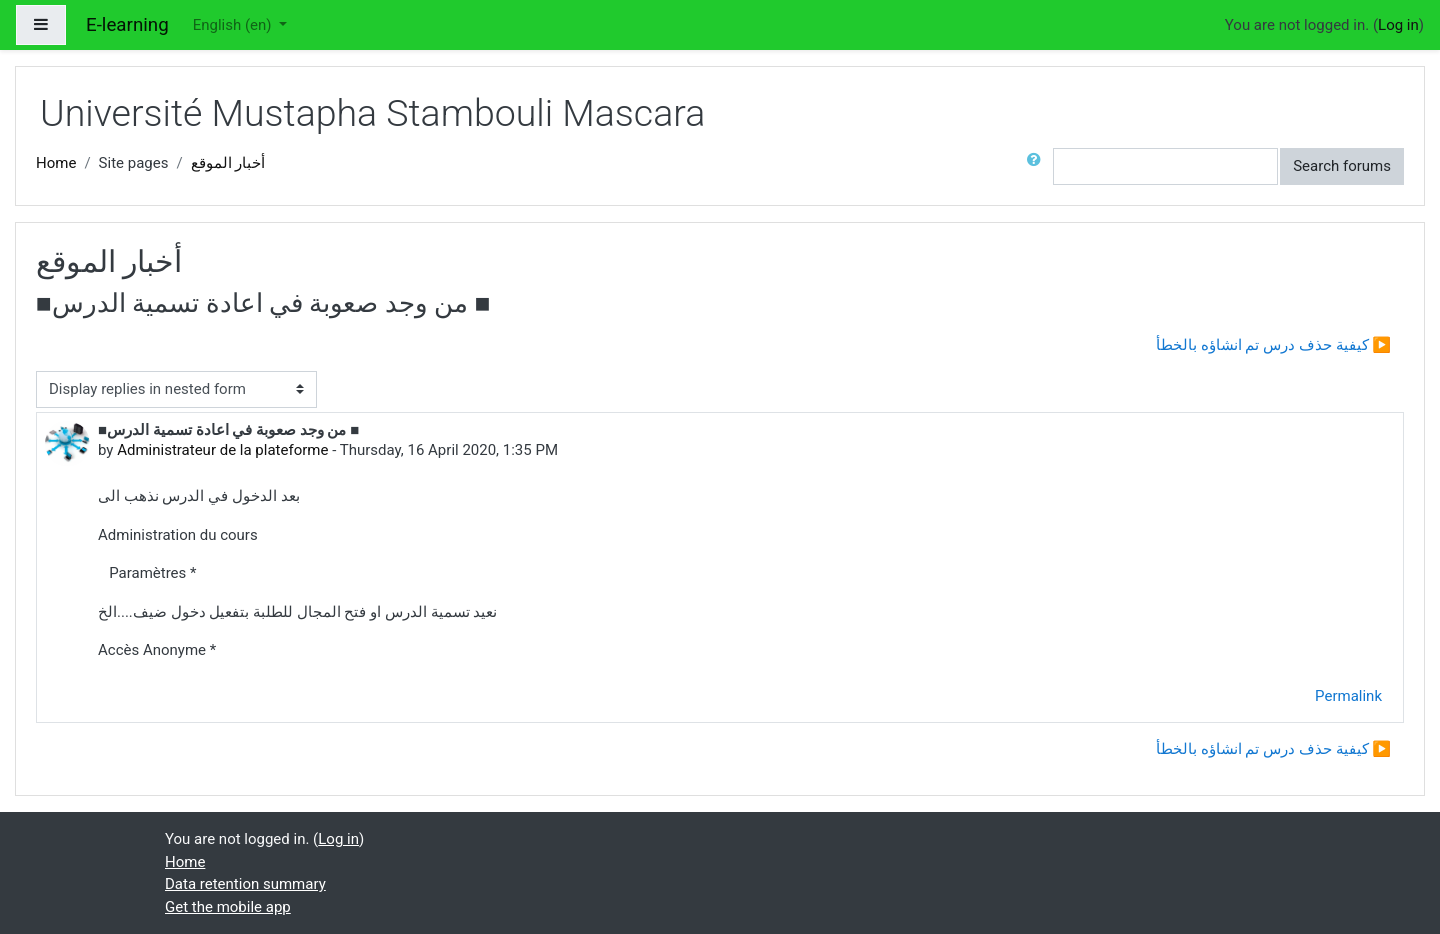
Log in (1398, 25)
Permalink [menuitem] (1348, 696)
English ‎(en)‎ (234, 25)
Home (56, 163)
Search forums (1342, 166)
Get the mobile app (228, 907)
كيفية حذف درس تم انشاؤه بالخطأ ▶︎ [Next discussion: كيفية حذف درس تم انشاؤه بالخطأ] (1273, 345)
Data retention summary (245, 884)
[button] (1038, 166)
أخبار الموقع (228, 163)
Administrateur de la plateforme (222, 450)
